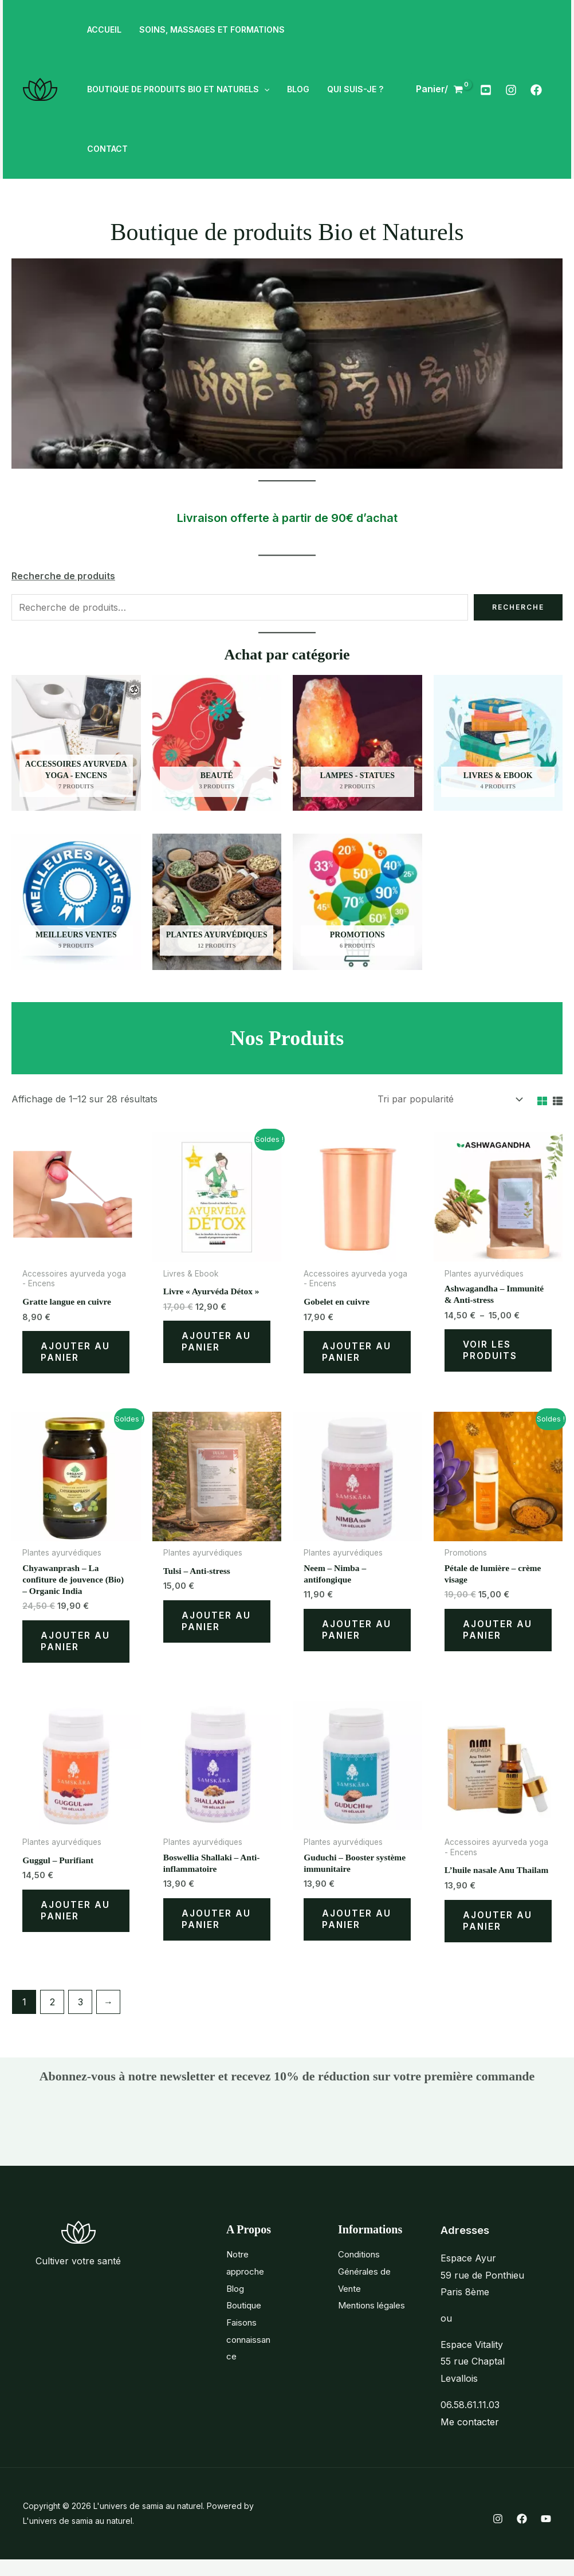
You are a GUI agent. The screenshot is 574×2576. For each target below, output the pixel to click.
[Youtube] (486, 90)
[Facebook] (536, 90)
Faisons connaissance (248, 2355)
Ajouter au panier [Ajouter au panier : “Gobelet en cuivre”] (357, 1354)
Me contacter (470, 2438)
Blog (236, 2304)
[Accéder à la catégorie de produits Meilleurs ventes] (76, 902)
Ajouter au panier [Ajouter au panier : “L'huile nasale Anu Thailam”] (498, 1936)
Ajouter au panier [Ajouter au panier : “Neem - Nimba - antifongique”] (357, 1634)
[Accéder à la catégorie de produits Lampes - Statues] (357, 743)
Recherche (518, 607)
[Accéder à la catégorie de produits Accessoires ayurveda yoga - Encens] (76, 743)
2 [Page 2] (52, 2018)
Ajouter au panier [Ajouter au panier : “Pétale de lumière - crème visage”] (498, 1634)
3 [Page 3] (80, 2018)
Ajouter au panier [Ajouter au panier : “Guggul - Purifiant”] (76, 1917)
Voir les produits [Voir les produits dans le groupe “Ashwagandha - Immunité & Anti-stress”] (490, 1353)
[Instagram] (511, 90)
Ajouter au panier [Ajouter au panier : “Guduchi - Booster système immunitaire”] (357, 1926)
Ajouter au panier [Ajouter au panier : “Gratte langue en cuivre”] (76, 1354)
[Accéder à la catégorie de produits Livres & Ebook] (498, 743)
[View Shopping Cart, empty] (440, 89)
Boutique (245, 2321)
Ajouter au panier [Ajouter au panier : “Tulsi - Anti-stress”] (216, 1625)
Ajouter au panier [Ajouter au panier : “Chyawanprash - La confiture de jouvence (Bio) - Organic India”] (76, 1646)
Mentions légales (374, 2321)
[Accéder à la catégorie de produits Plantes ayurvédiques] (217, 902)
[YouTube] (546, 2535)
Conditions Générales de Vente (366, 2287)
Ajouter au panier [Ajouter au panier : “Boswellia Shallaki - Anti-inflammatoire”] (216, 1926)
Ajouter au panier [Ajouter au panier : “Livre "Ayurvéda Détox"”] (216, 1344)
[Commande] (449, 1099)
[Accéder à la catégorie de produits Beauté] (217, 743)
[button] (263, 89)
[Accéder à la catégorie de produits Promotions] (357, 902)
